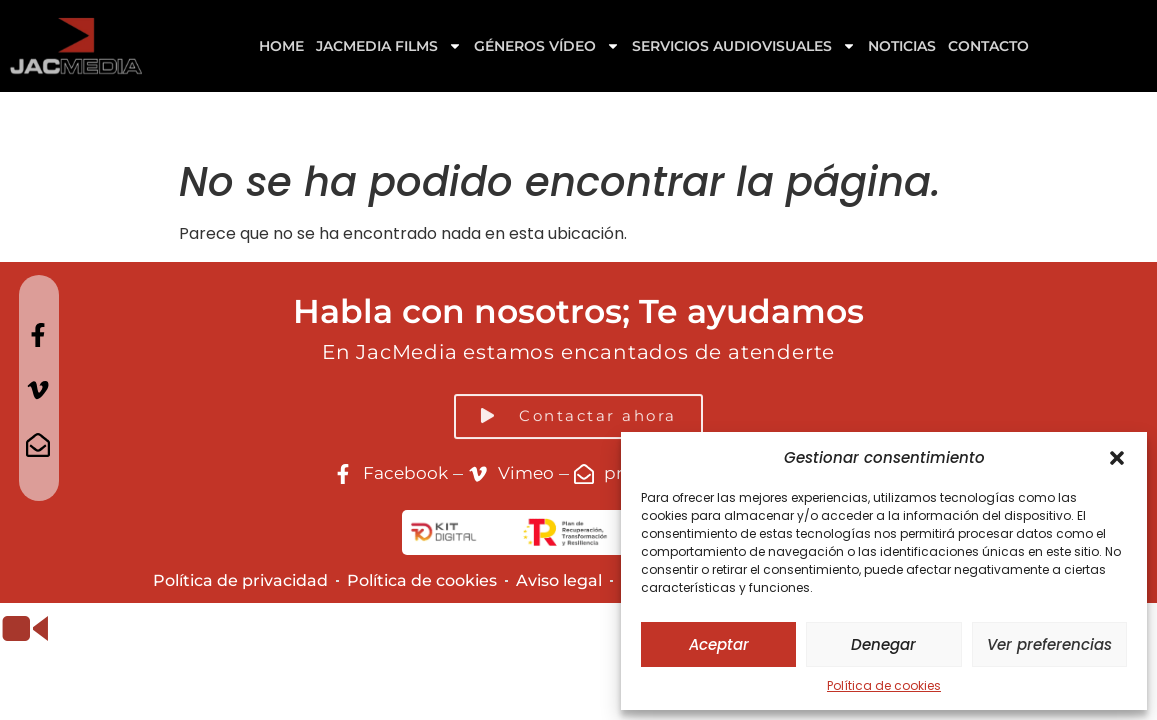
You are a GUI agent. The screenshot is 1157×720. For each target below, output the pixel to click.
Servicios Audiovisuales (744, 46)
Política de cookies (884, 685)
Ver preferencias (1049, 644)
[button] (1117, 458)
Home (281, 46)
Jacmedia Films (389, 46)
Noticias (902, 46)
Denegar (883, 644)
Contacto (988, 46)
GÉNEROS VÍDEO (547, 46)
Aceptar (719, 644)
